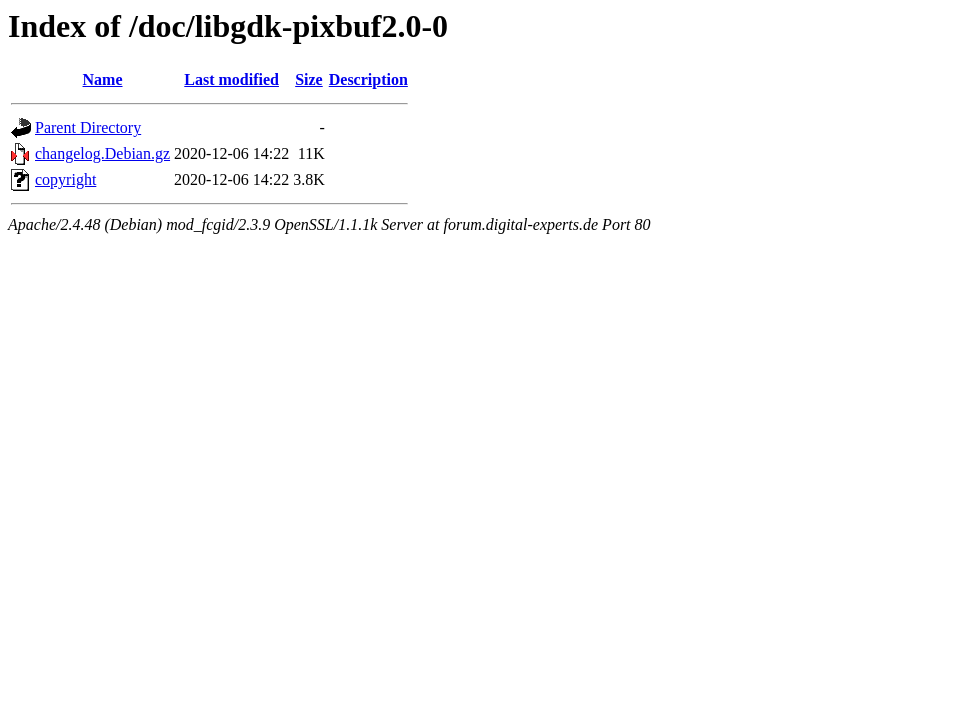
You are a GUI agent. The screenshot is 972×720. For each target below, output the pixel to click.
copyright (65, 179)
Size (309, 79)
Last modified (231, 79)
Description (368, 79)
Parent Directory (88, 127)
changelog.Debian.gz (102, 153)
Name (103, 79)
